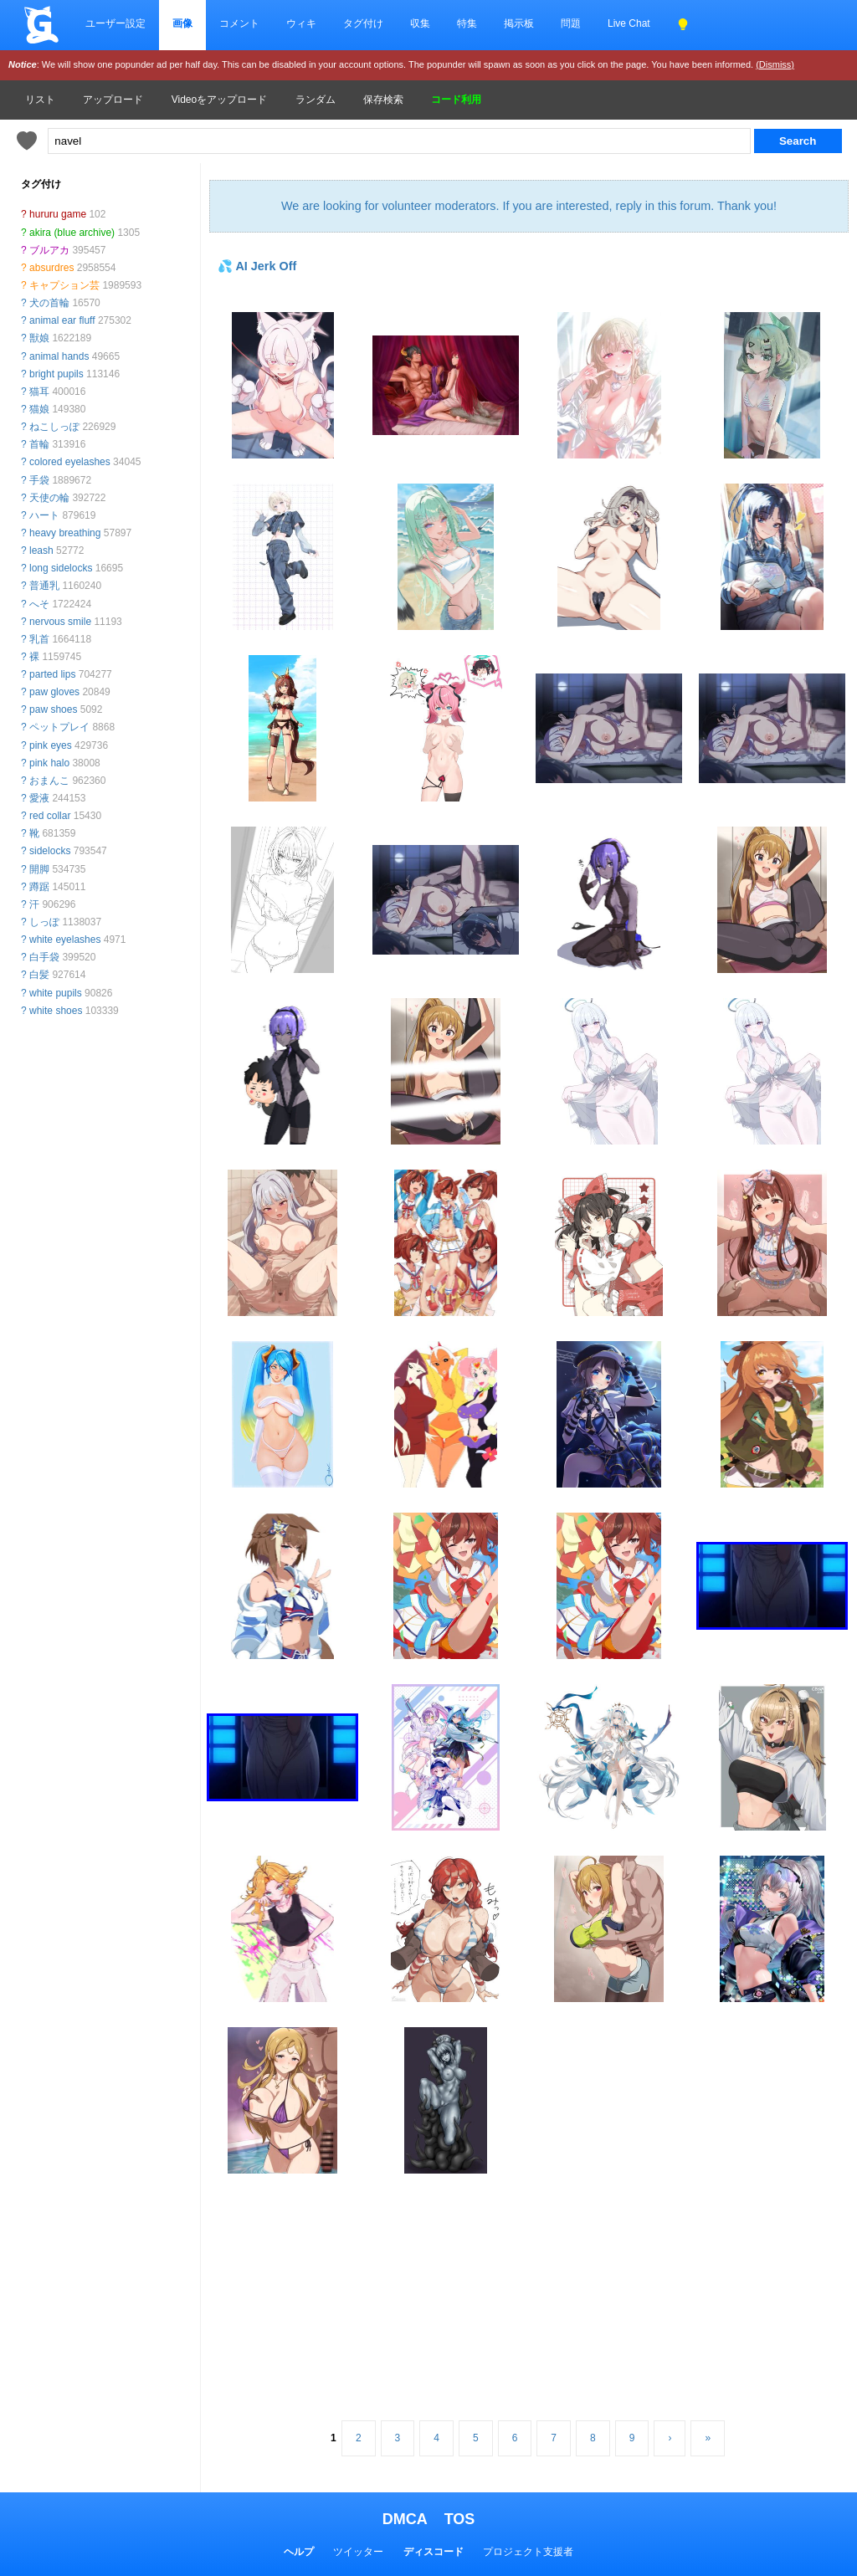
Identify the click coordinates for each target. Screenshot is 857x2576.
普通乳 (44, 586)
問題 (571, 23)
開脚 (39, 869)
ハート (44, 515)
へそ (39, 604)
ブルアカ (49, 250)
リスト (40, 99)
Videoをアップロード (219, 99)
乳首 (39, 639)
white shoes (55, 1011)
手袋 (39, 480)
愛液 (39, 798)
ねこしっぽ (54, 427)
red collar (49, 816)
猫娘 (39, 409)
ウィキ (301, 23)
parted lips (52, 674)
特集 (467, 23)
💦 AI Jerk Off (257, 266)
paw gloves (54, 692)
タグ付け (363, 23)
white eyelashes (64, 939)
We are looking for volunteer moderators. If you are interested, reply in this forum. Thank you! (529, 206)
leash (41, 550)
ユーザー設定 (115, 23)
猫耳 (39, 391)
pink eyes (50, 745)
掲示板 (519, 23)
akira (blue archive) (72, 232)
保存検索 (383, 99)
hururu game (57, 214)
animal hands (59, 356)
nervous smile (60, 621)
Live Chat (629, 23)
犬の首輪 (49, 303)
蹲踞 (39, 887)
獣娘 (39, 338)
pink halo (49, 763)
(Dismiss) (775, 64)
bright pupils (56, 374)
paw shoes (53, 709)
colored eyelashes (69, 462)
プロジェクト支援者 (528, 2552)
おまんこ (49, 780)
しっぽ (44, 922)
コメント (239, 23)
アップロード (113, 99)
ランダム (315, 99)
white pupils (55, 993)
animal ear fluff (62, 320)
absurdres (51, 268)
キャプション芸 (64, 285)
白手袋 (44, 957)
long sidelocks (60, 568)
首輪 (39, 444)
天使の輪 (49, 498)
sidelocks (49, 851)
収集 (420, 23)
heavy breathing (64, 533)
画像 (182, 23)
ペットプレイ (59, 727)
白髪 (39, 975)
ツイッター (358, 2552)
